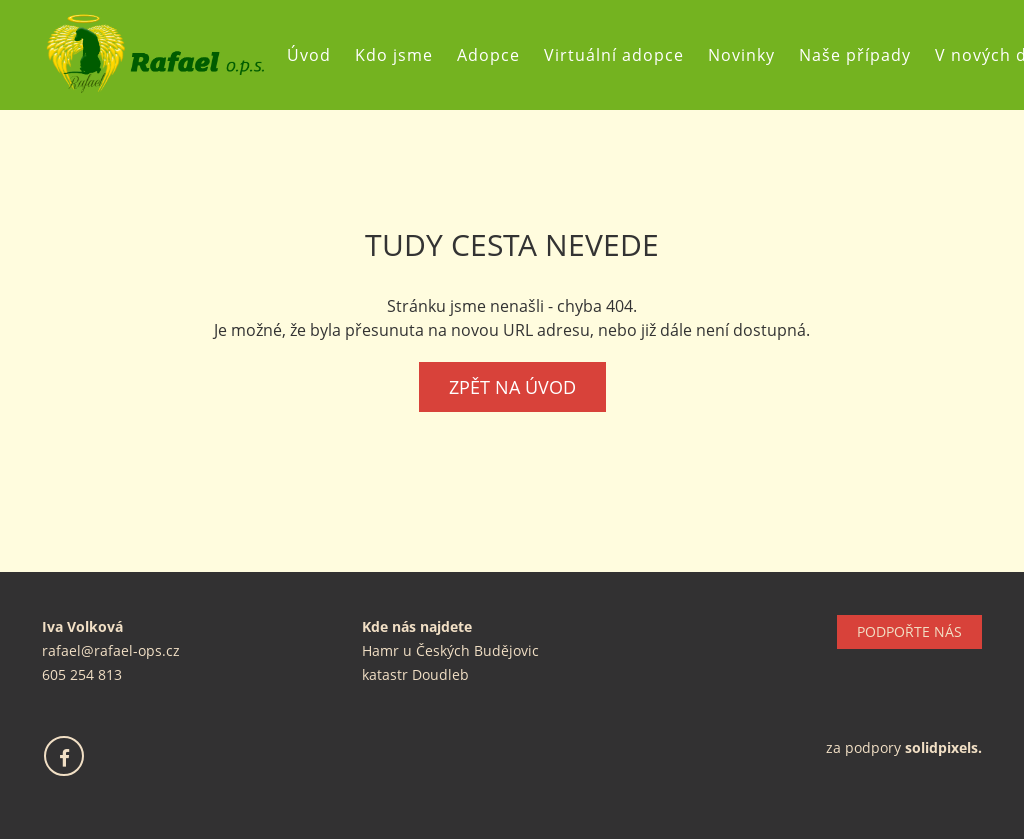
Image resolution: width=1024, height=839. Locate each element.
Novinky (749, 55)
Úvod (317, 55)
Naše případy (863, 55)
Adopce (496, 55)
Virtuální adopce (622, 55)
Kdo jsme (402, 55)
